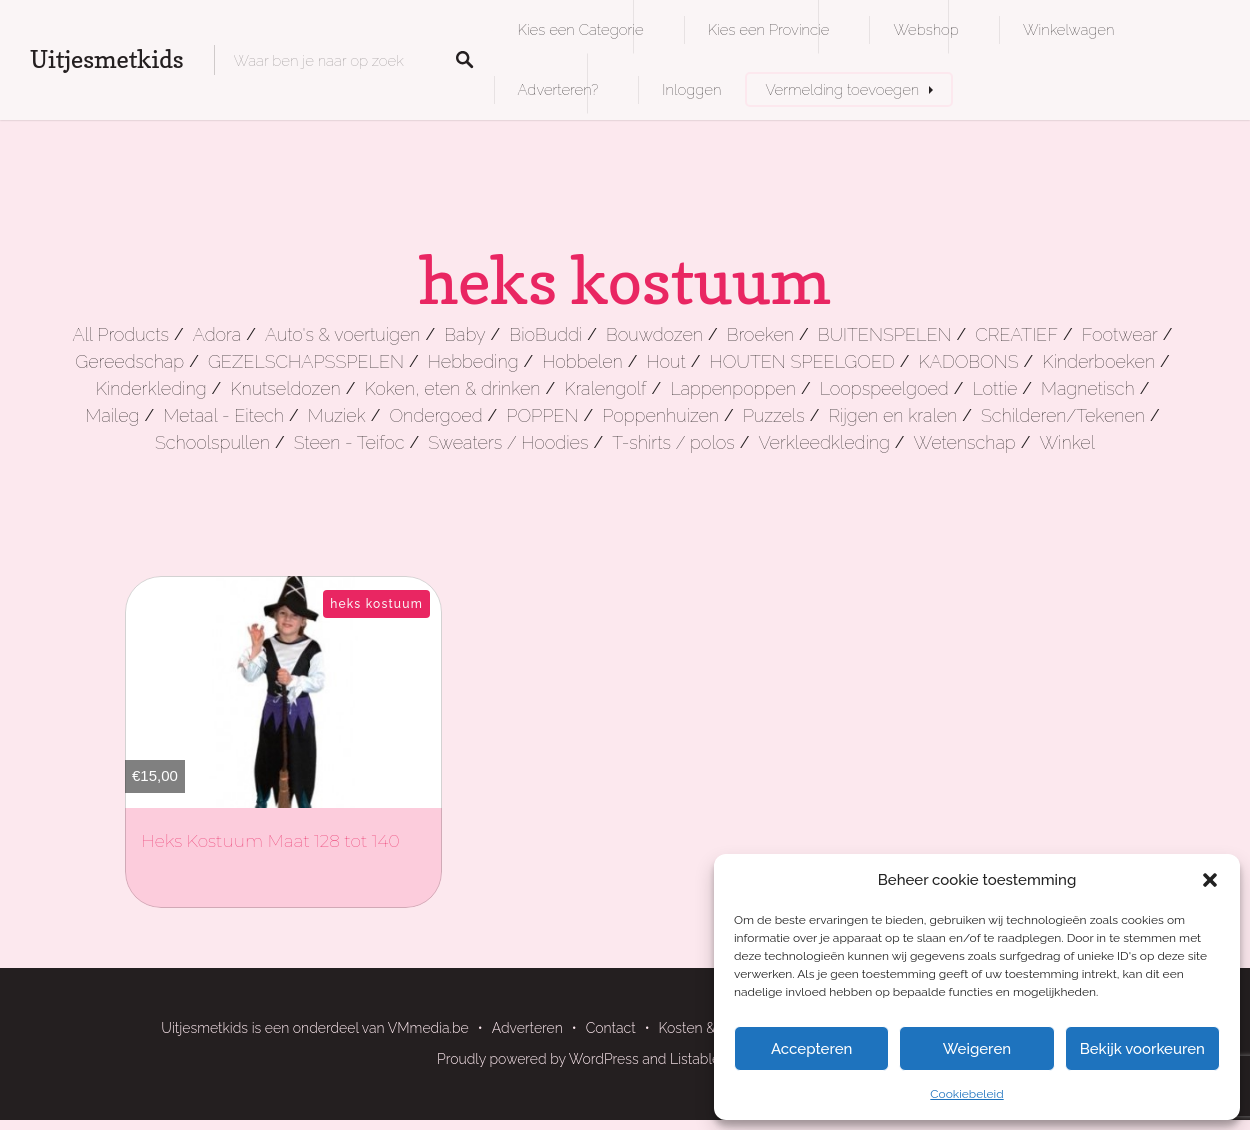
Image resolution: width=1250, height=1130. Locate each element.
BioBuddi (545, 334)
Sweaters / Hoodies (508, 442)
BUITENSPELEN (885, 334)
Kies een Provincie (769, 29)
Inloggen (691, 89)
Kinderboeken (1098, 361)
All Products (120, 334)
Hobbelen (582, 361)
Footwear (1120, 334)
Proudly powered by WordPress (538, 1059)
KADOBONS (969, 361)
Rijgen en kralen (892, 415)
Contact (611, 1028)
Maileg (112, 415)
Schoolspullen (212, 442)
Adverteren (527, 1028)
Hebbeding (473, 361)
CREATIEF (1016, 334)
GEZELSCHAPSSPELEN (306, 361)
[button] (1210, 880)
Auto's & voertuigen (342, 334)
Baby (464, 334)
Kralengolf (605, 388)
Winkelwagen (1068, 29)
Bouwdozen (654, 334)
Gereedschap (129, 361)
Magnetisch (1088, 388)
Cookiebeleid (966, 1094)
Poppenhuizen (660, 415)
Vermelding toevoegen (842, 89)
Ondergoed (435, 415)
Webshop (925, 29)
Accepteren (812, 1049)
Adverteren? (558, 89)
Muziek (337, 415)
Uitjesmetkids (107, 59)
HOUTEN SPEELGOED (802, 361)
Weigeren (977, 1049)
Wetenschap (965, 442)
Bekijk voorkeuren (1142, 1049)
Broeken (760, 334)
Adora (217, 334)
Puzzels (774, 415)
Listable (695, 1059)
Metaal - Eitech (223, 415)
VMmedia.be (428, 1028)
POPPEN (542, 415)
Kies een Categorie (581, 29)
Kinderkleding (151, 388)
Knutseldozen (285, 388)
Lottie (994, 388)
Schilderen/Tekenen (1063, 415)
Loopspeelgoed (884, 388)
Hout (666, 361)
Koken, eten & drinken (452, 388)
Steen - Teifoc (349, 442)
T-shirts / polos (673, 442)
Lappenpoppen (733, 388)
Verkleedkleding (823, 442)
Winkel (1067, 442)
